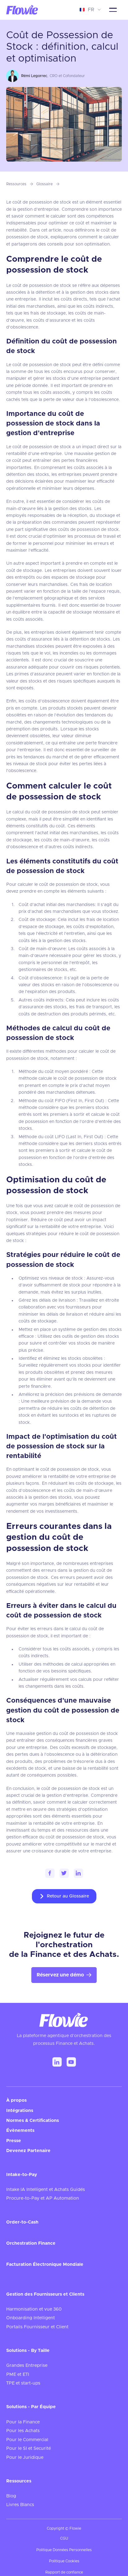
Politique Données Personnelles (64, 2550)
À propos (16, 2100)
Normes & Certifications (32, 2120)
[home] (22, 9)
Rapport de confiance (64, 2572)
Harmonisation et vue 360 (34, 2309)
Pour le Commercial (27, 2440)
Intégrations (19, 2111)
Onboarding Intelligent (30, 2318)
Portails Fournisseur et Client (37, 2327)
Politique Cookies (64, 2561)
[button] (90, 10)
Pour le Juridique (24, 2457)
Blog (11, 2496)
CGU (64, 2538)
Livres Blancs (20, 2505)
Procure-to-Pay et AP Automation (42, 2198)
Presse (13, 2141)
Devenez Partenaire (28, 2151)
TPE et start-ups (23, 2383)
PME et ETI (17, 2374)
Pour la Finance (23, 2422)
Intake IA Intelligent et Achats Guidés (45, 2189)
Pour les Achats (23, 2431)
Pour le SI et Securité (28, 2448)
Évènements (20, 2130)
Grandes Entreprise (26, 2365)
